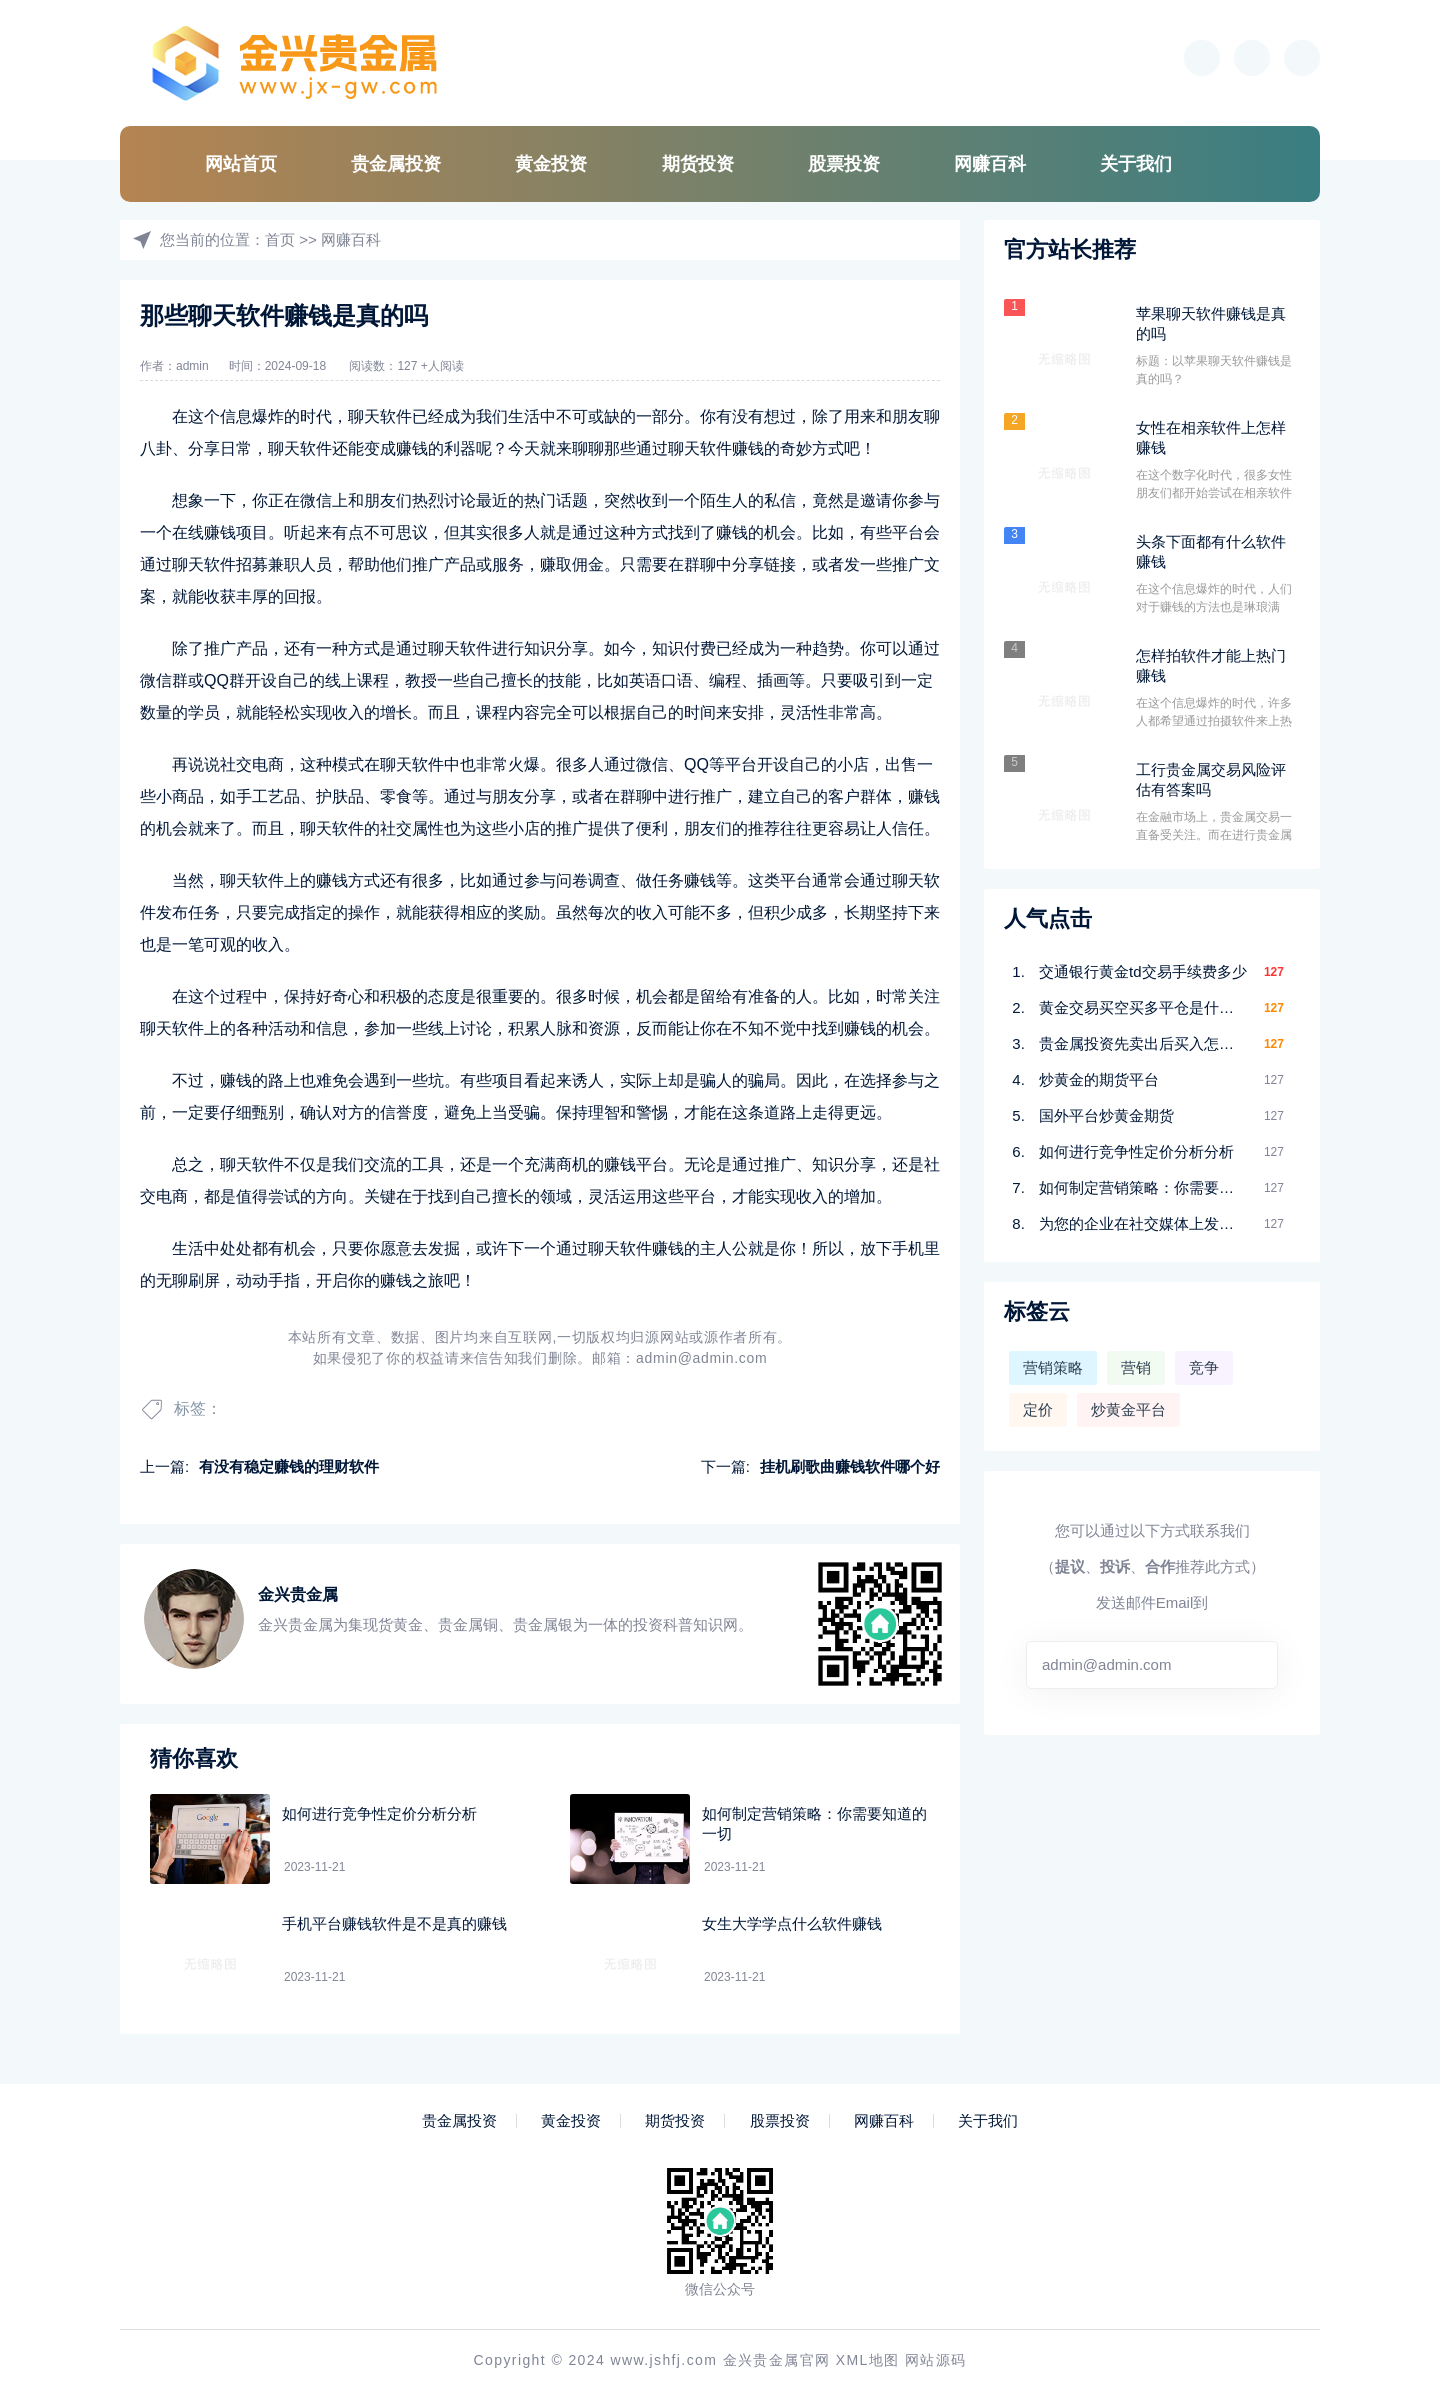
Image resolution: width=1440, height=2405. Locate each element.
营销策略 (1053, 1367)
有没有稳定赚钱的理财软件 (289, 1466)
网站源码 (936, 2360)
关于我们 (1136, 164)
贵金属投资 (396, 164)
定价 (1038, 1409)
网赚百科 (990, 164)
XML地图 (868, 2360)
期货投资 (698, 164)
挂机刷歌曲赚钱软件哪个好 (850, 1466)
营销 (1136, 1367)
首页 (280, 239)
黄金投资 (551, 164)
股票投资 (844, 164)
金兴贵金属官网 (777, 2360)
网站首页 (241, 164)
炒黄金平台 (1128, 1409)
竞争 (1204, 1367)
